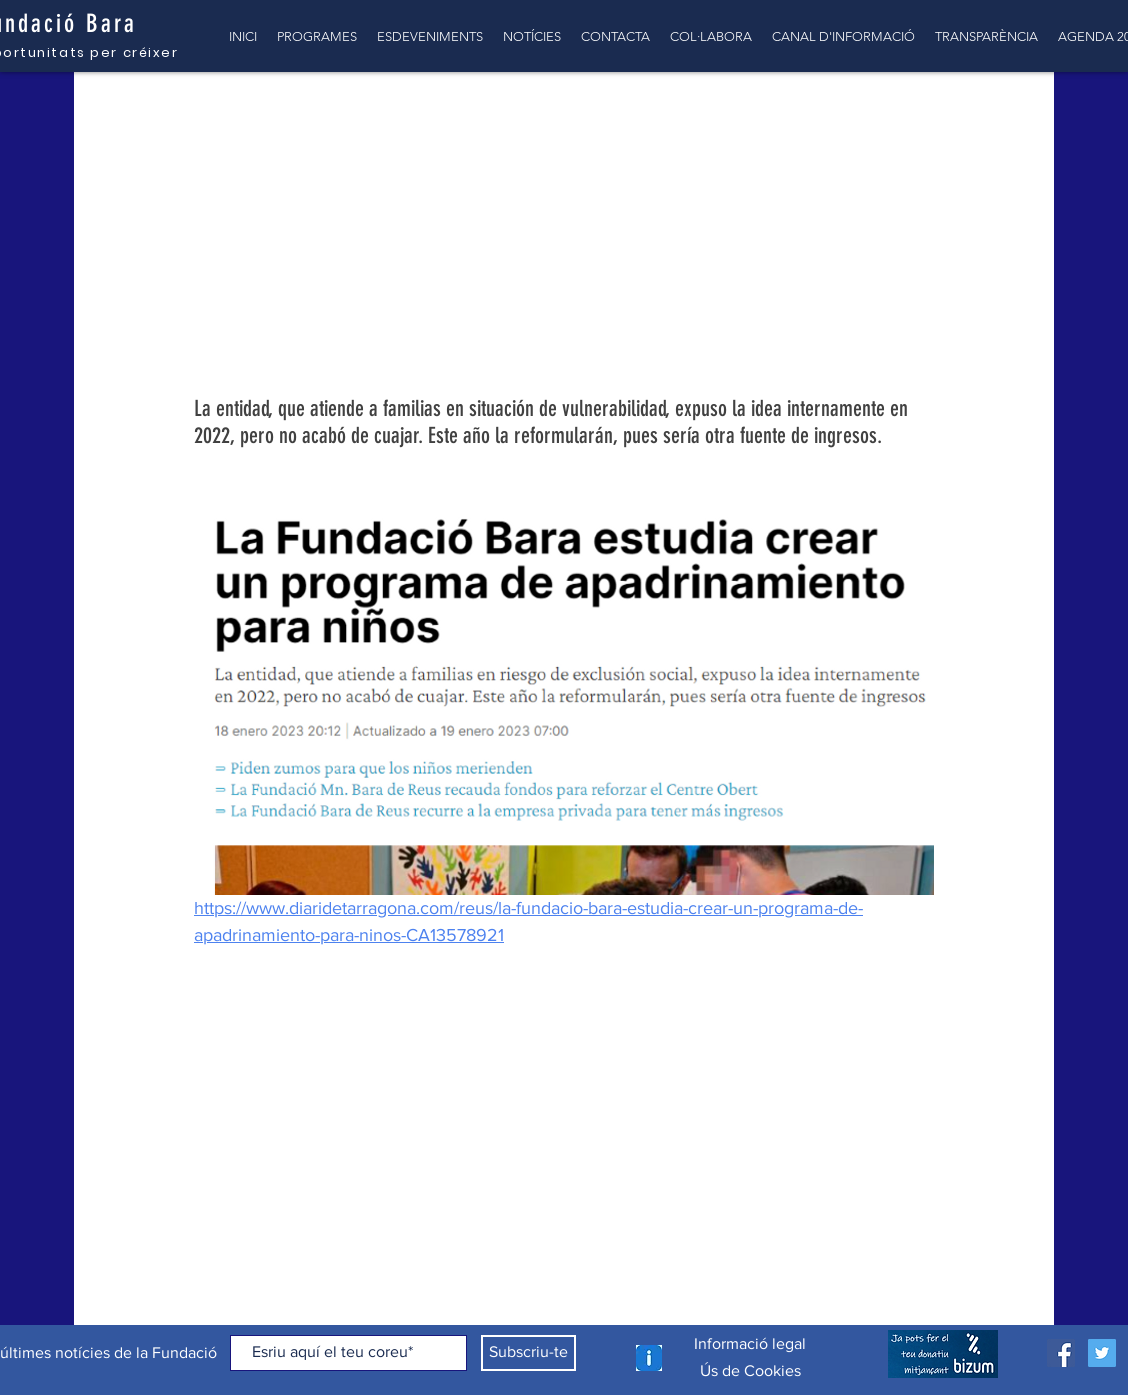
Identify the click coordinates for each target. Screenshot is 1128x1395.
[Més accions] (922, 245)
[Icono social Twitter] (1102, 1353)
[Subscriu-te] (528, 1353)
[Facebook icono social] (1061, 1353)
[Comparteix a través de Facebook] (203, 1029)
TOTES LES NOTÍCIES (169, 111)
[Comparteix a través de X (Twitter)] (252, 1029)
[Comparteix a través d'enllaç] (301, 1029)
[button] (1008, 112)
